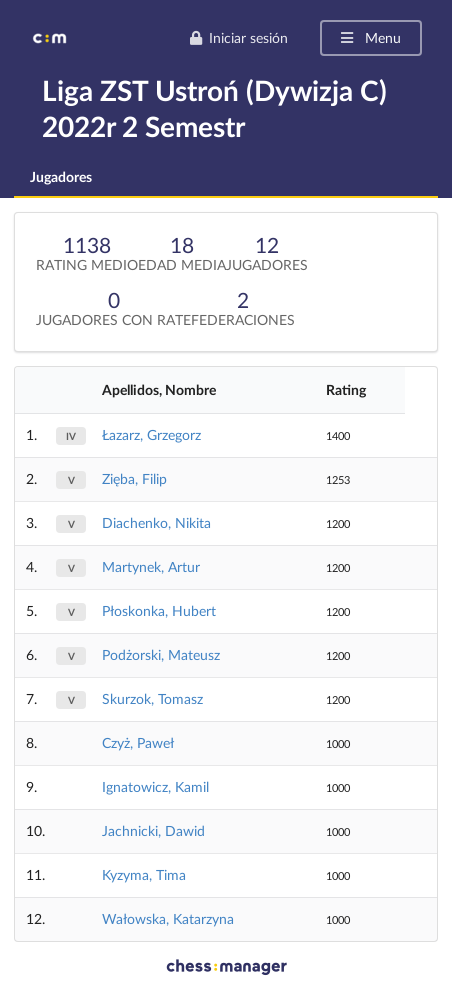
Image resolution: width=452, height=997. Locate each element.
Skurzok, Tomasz (152, 698)
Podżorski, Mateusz (161, 654)
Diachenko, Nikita (156, 522)
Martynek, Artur (151, 566)
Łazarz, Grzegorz (151, 434)
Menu (369, 37)
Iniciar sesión (238, 37)
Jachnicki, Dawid (153, 830)
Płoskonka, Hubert (159, 610)
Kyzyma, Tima (144, 874)
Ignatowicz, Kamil (155, 786)
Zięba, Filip (134, 478)
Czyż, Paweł (138, 742)
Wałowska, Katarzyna (168, 918)
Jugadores (61, 176)
